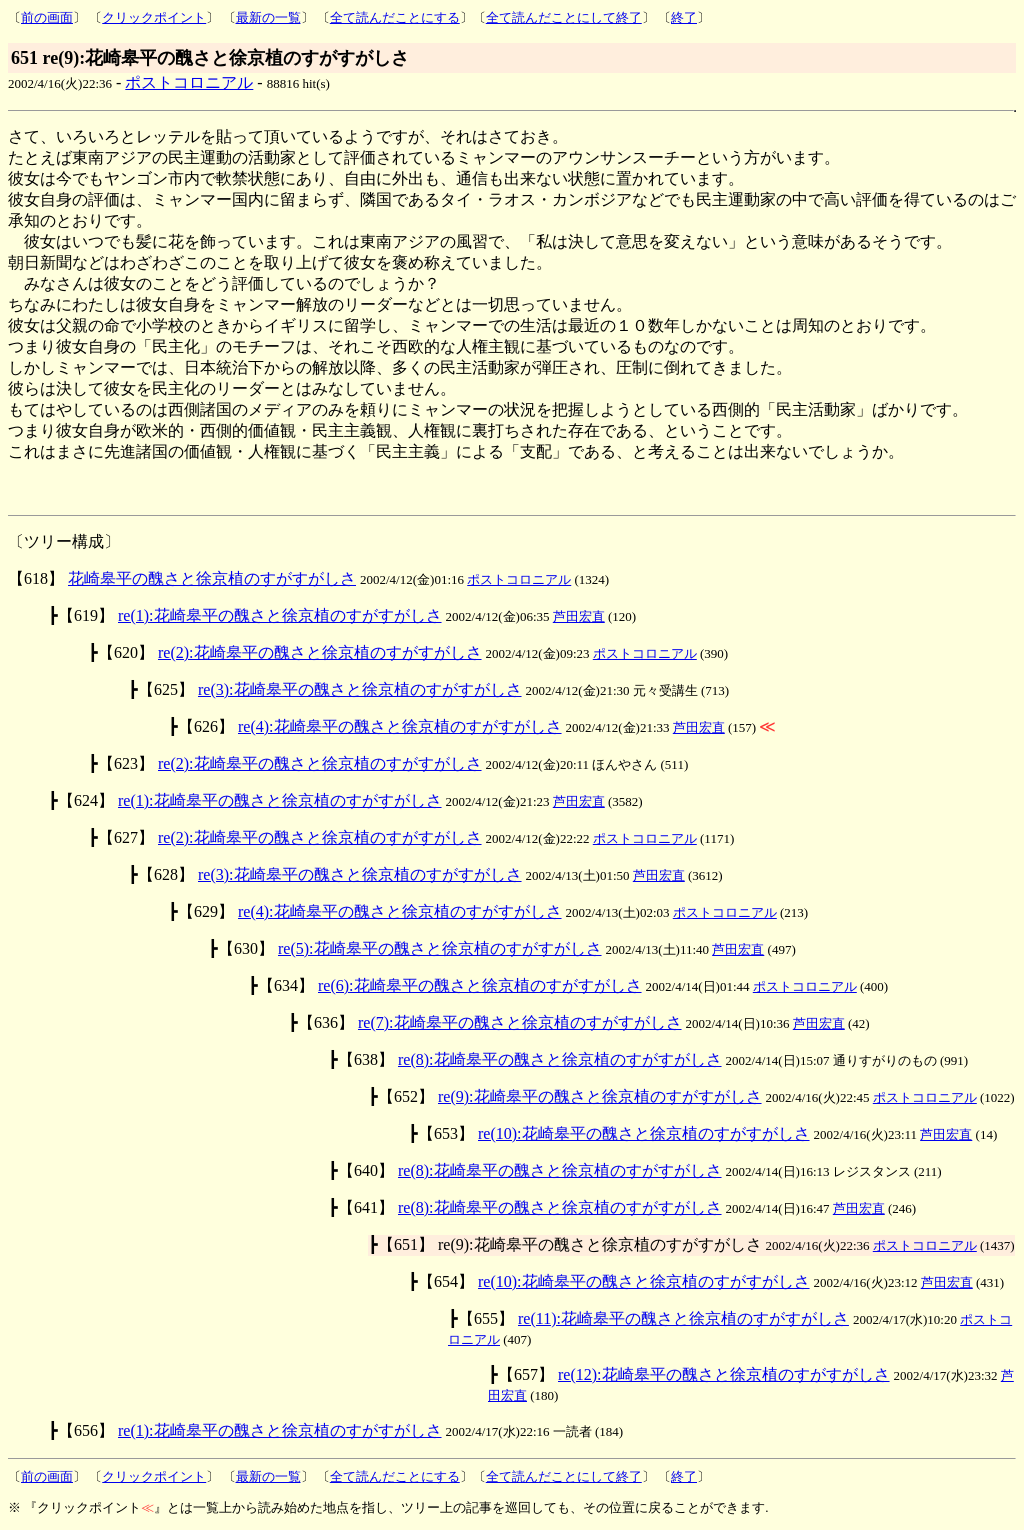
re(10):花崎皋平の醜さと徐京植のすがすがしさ (644, 1133)
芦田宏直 (579, 616)
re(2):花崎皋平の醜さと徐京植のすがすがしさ (320, 652)
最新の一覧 (268, 17)
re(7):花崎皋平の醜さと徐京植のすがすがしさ (520, 1022)
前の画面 (47, 17)
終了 (684, 17)
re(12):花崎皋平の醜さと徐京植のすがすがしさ (724, 1374)
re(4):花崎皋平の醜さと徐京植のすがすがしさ (400, 726)
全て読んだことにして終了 (564, 17)
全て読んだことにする (395, 17)
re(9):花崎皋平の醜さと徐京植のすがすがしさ (600, 1096)
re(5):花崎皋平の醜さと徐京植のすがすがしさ (440, 948)
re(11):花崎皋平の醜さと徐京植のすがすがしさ (683, 1318)
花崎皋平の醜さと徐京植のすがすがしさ (212, 578)
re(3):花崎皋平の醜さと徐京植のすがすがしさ (360, 689)
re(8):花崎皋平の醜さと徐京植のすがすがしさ (560, 1059)
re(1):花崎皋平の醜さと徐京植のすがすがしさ (280, 615)
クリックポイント (154, 17)
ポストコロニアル (189, 82)
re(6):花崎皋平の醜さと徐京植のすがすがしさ (480, 985)
